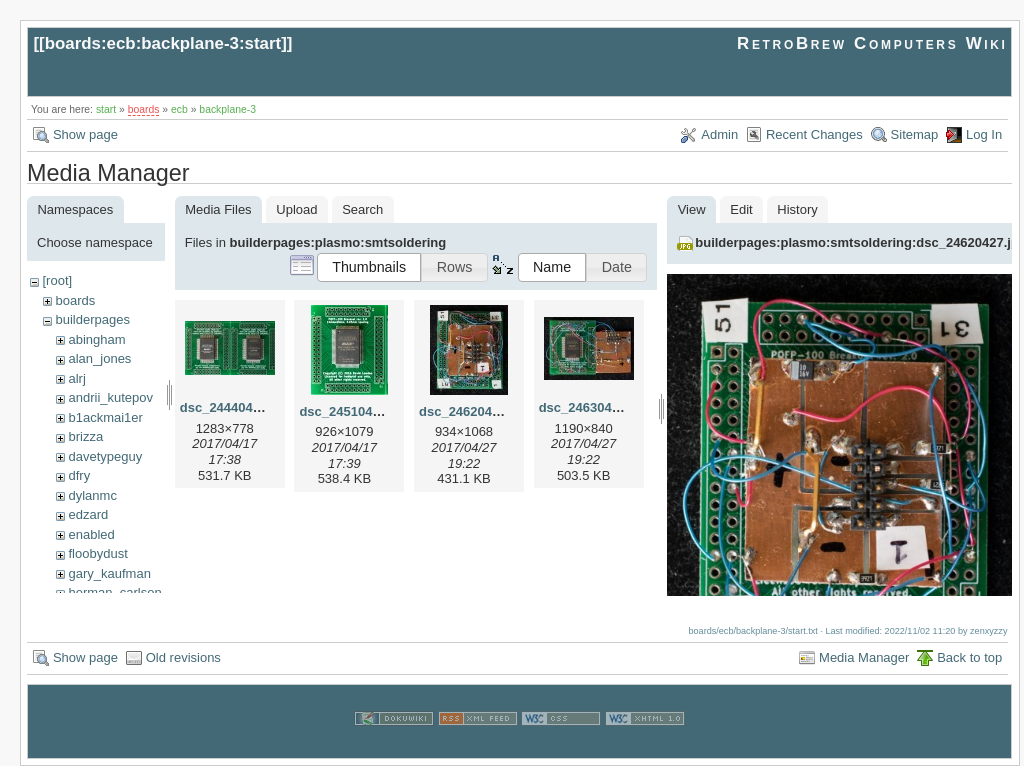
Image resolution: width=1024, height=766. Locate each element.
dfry (79, 475)
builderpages (92, 319)
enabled (91, 534)
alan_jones (99, 358)
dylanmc (92, 495)
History (797, 209)
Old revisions (183, 656)
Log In (984, 134)
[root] (57, 280)
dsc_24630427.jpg (594, 407)
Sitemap (915, 134)
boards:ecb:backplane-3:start (163, 43)
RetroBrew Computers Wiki (872, 43)
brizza (85, 436)
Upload (296, 209)
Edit (741, 209)
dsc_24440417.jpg (235, 407)
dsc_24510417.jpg (354, 411)
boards (144, 109)
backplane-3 (227, 109)
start (106, 109)
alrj (76, 378)
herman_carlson (114, 592)
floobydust (97, 553)
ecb (179, 109)
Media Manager (864, 656)
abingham (96, 339)
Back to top (969, 656)
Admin (719, 134)
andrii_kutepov (110, 397)
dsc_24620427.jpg (474, 411)
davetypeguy (105, 456)
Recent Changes (814, 134)
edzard (88, 514)
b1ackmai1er (105, 417)
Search (362, 209)
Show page (85, 134)
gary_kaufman (109, 573)
